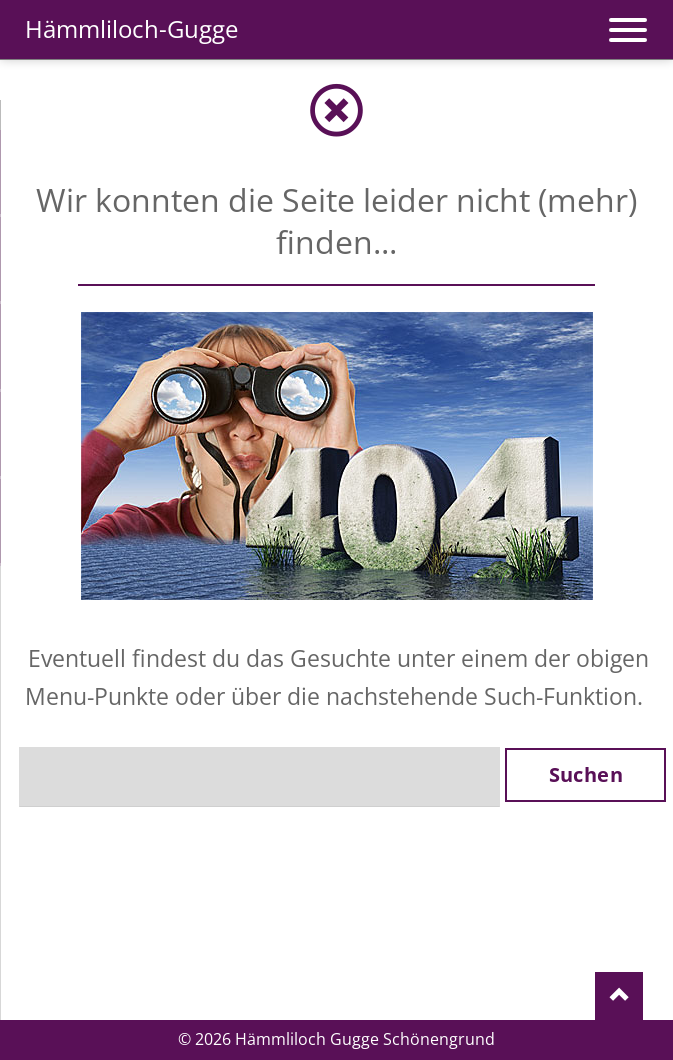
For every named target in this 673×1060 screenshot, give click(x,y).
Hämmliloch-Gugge (131, 28)
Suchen (586, 774)
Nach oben (619, 997)
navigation (628, 20)
